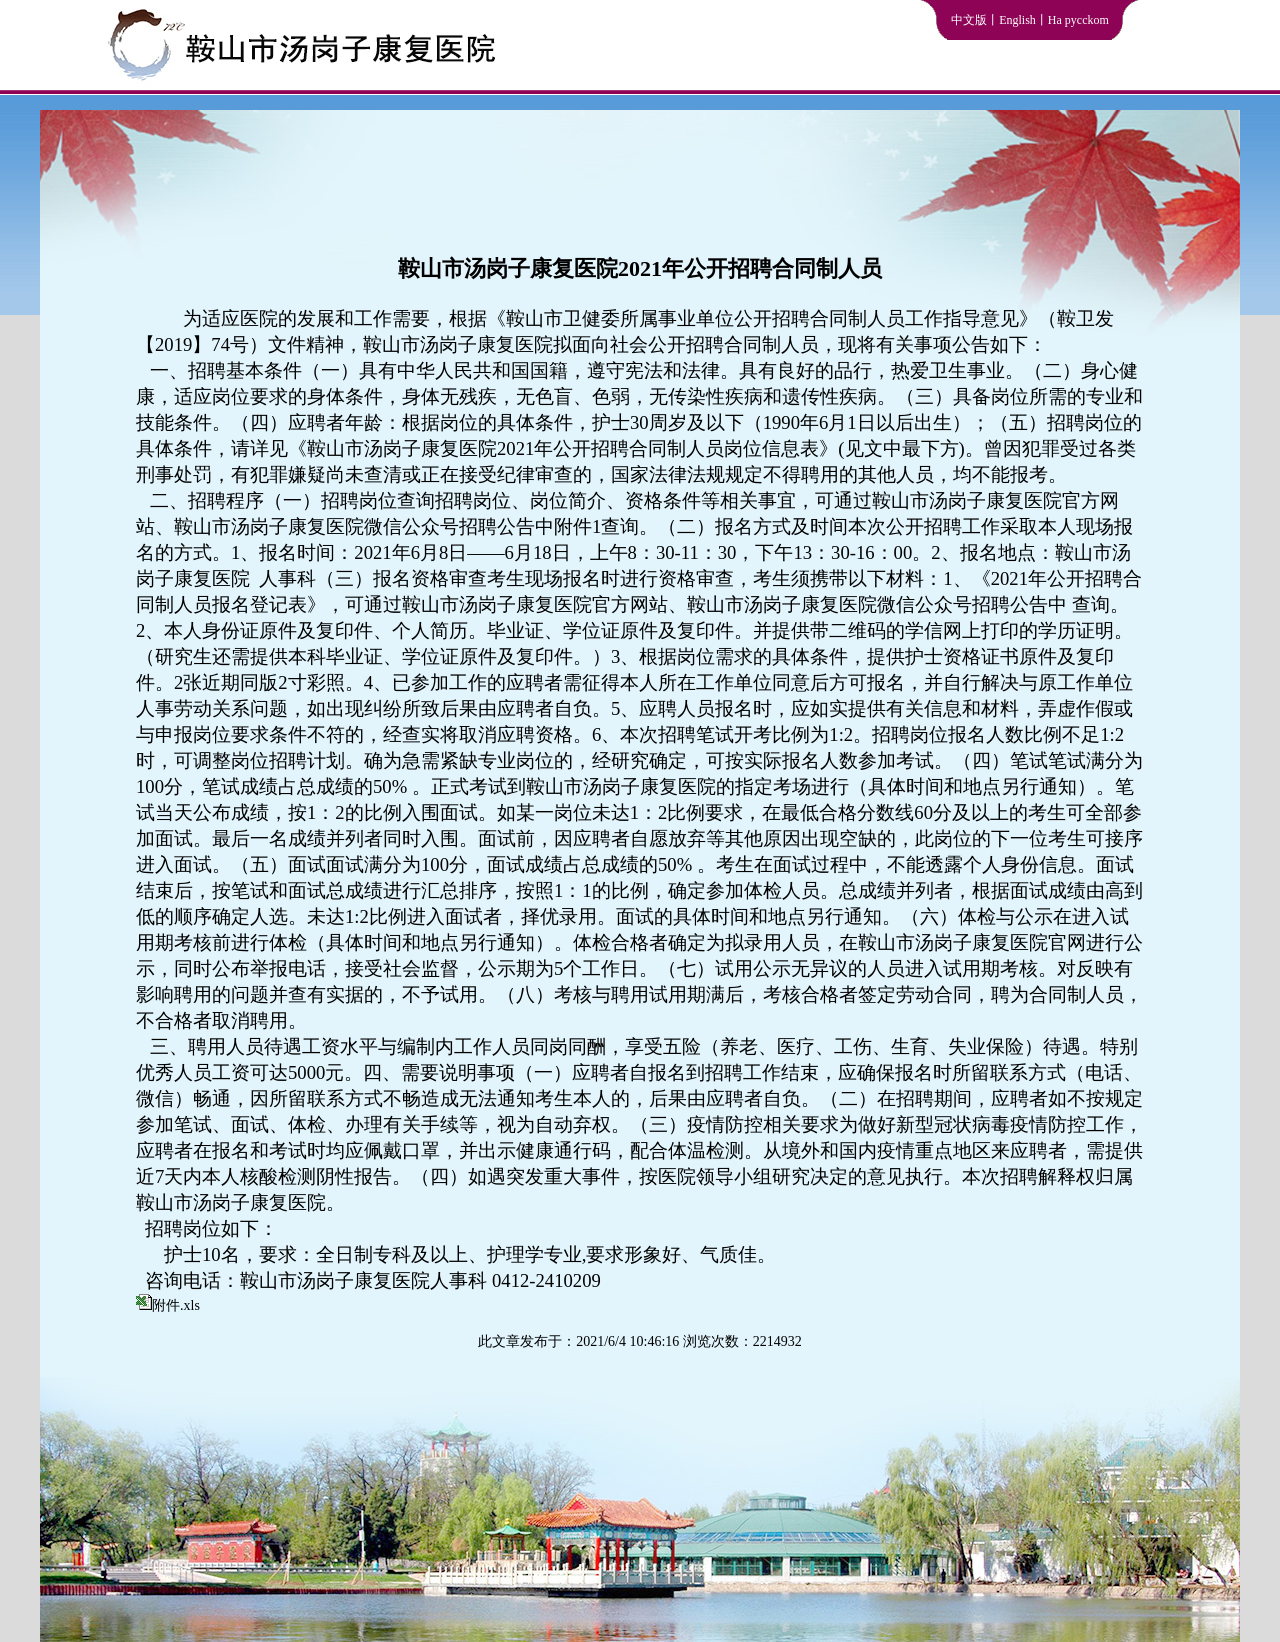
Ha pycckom (1078, 20)
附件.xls (176, 1305)
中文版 (969, 20)
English (1017, 20)
